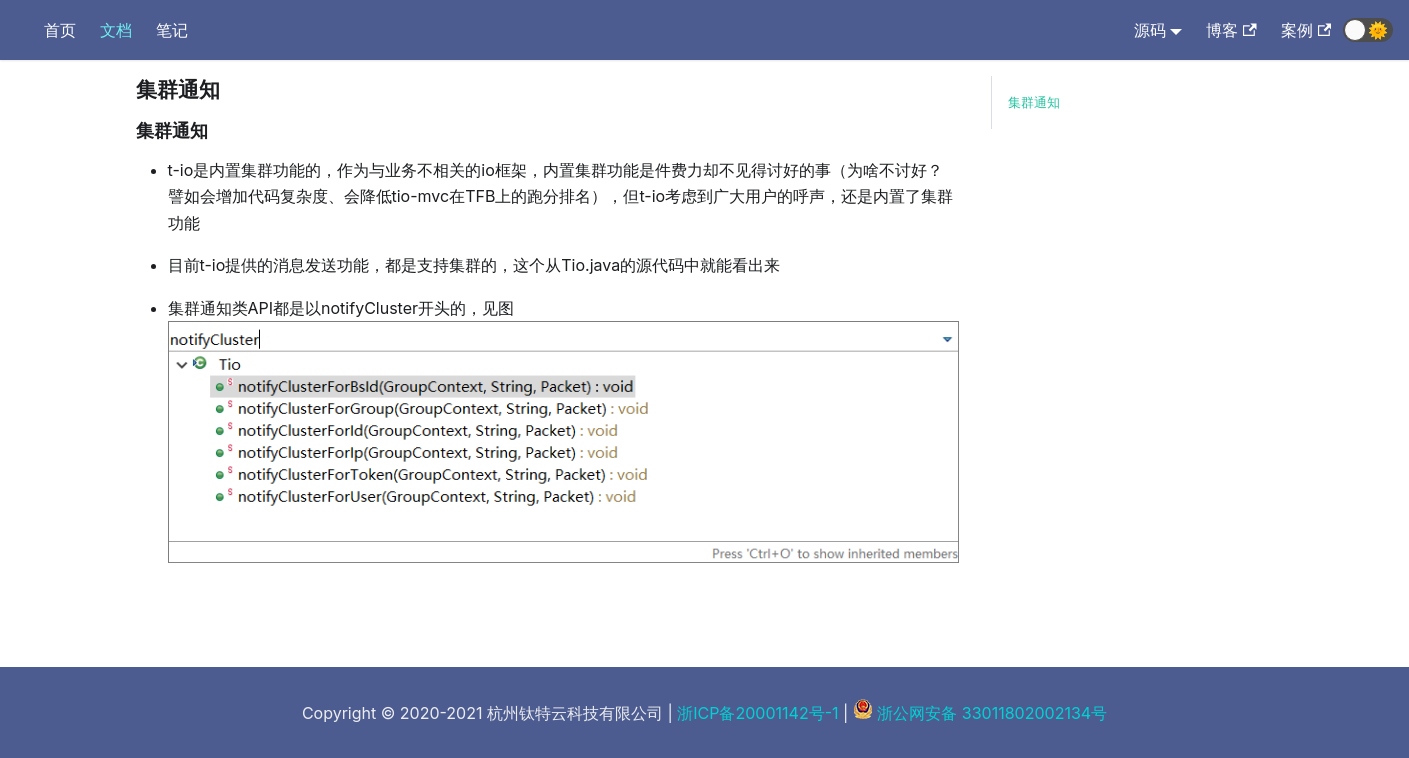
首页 (60, 30)
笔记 (172, 30)
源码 (1150, 30)
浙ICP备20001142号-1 (757, 713)
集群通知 (1034, 102)
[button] (1368, 30)
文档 (116, 30)
